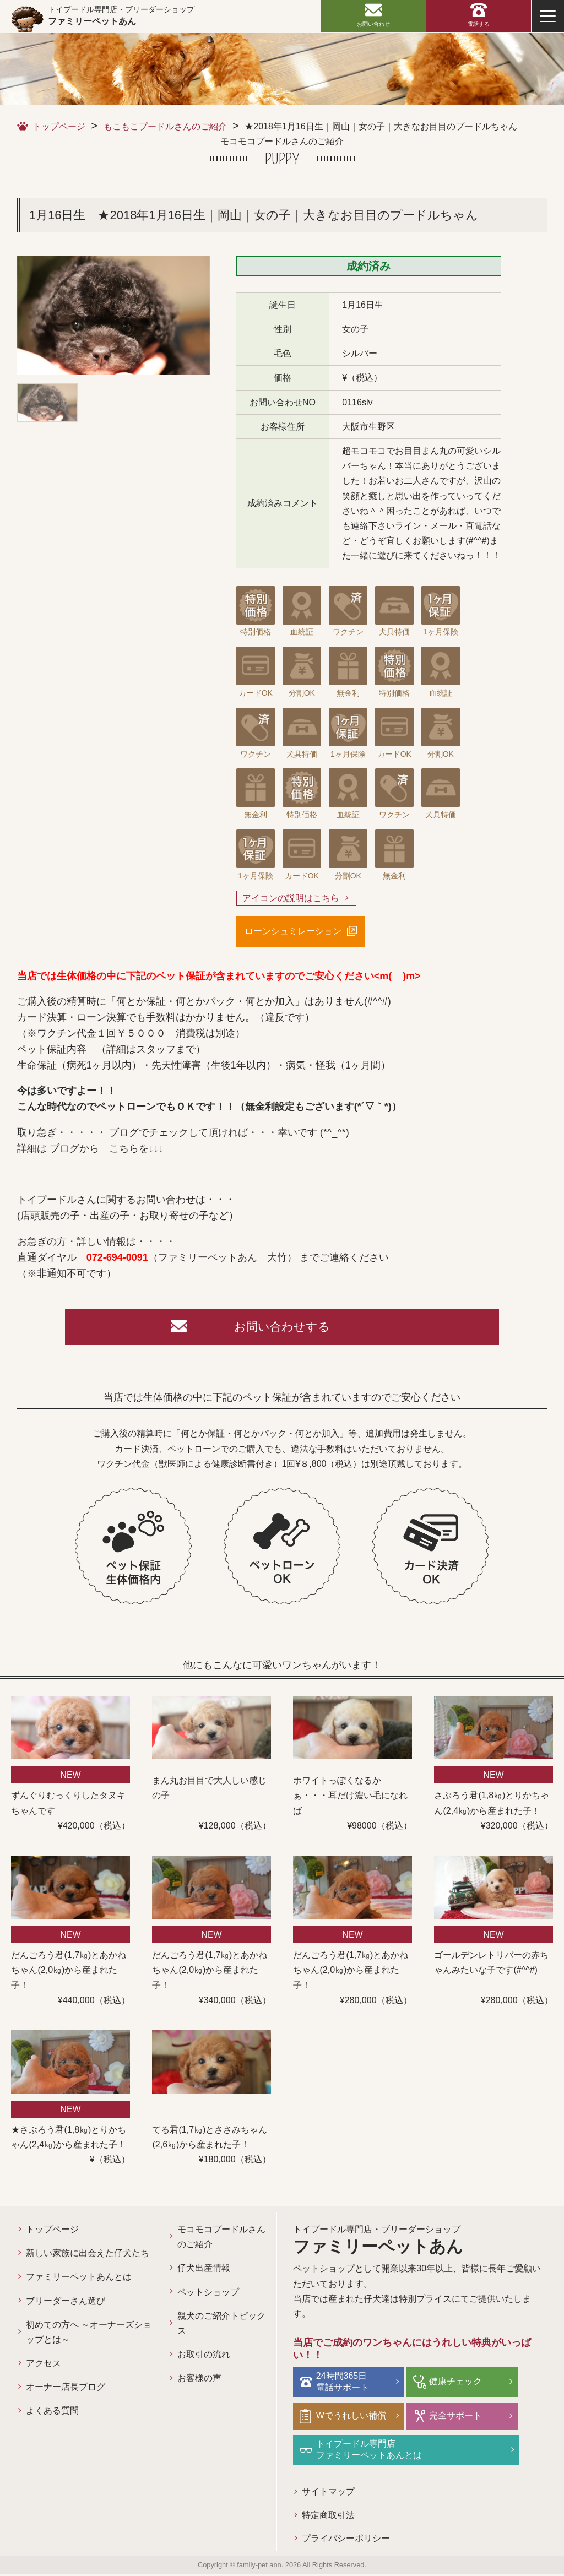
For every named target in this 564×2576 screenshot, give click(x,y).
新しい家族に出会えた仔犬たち (87, 2256)
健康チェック (454, 2384)
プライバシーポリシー (346, 2541)
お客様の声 (199, 2381)
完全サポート (454, 2417)
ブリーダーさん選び (65, 2303)
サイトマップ (328, 2493)
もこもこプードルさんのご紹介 (165, 126)
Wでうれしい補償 (353, 2417)
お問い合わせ (373, 24)
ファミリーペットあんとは (79, 2280)
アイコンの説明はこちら (290, 898)
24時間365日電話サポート (344, 2384)
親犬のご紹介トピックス (221, 2326)
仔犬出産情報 (203, 2271)
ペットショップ (208, 2295)
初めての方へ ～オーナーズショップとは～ (88, 2335)
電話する (479, 24)
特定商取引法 (328, 2517)
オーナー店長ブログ (65, 2390)
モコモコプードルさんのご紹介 (221, 2240)
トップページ (58, 126)
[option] (113, 315)
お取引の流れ (203, 2357)
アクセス (43, 2366)
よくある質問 (52, 2413)
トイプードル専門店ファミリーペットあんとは (371, 2451)
